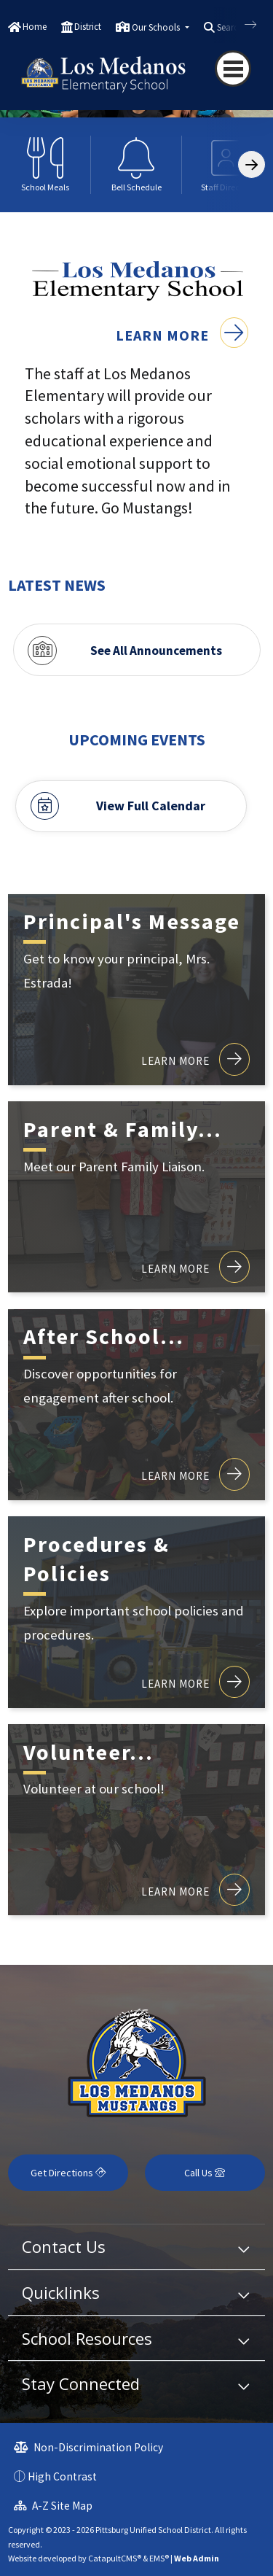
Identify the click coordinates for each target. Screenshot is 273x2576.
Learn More (182, 335)
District (87, 26)
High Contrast (62, 2476)
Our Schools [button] (157, 27)
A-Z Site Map (53, 2506)
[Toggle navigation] (233, 68)
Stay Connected (81, 2383)
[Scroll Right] (251, 164)
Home (35, 26)
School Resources (87, 2338)
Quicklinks (61, 2292)
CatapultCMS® (114, 2558)
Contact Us (64, 2246)
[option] (45, 164)
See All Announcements (156, 651)
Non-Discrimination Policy (88, 2447)
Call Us (204, 2172)
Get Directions (68, 2172)
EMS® (159, 2558)
